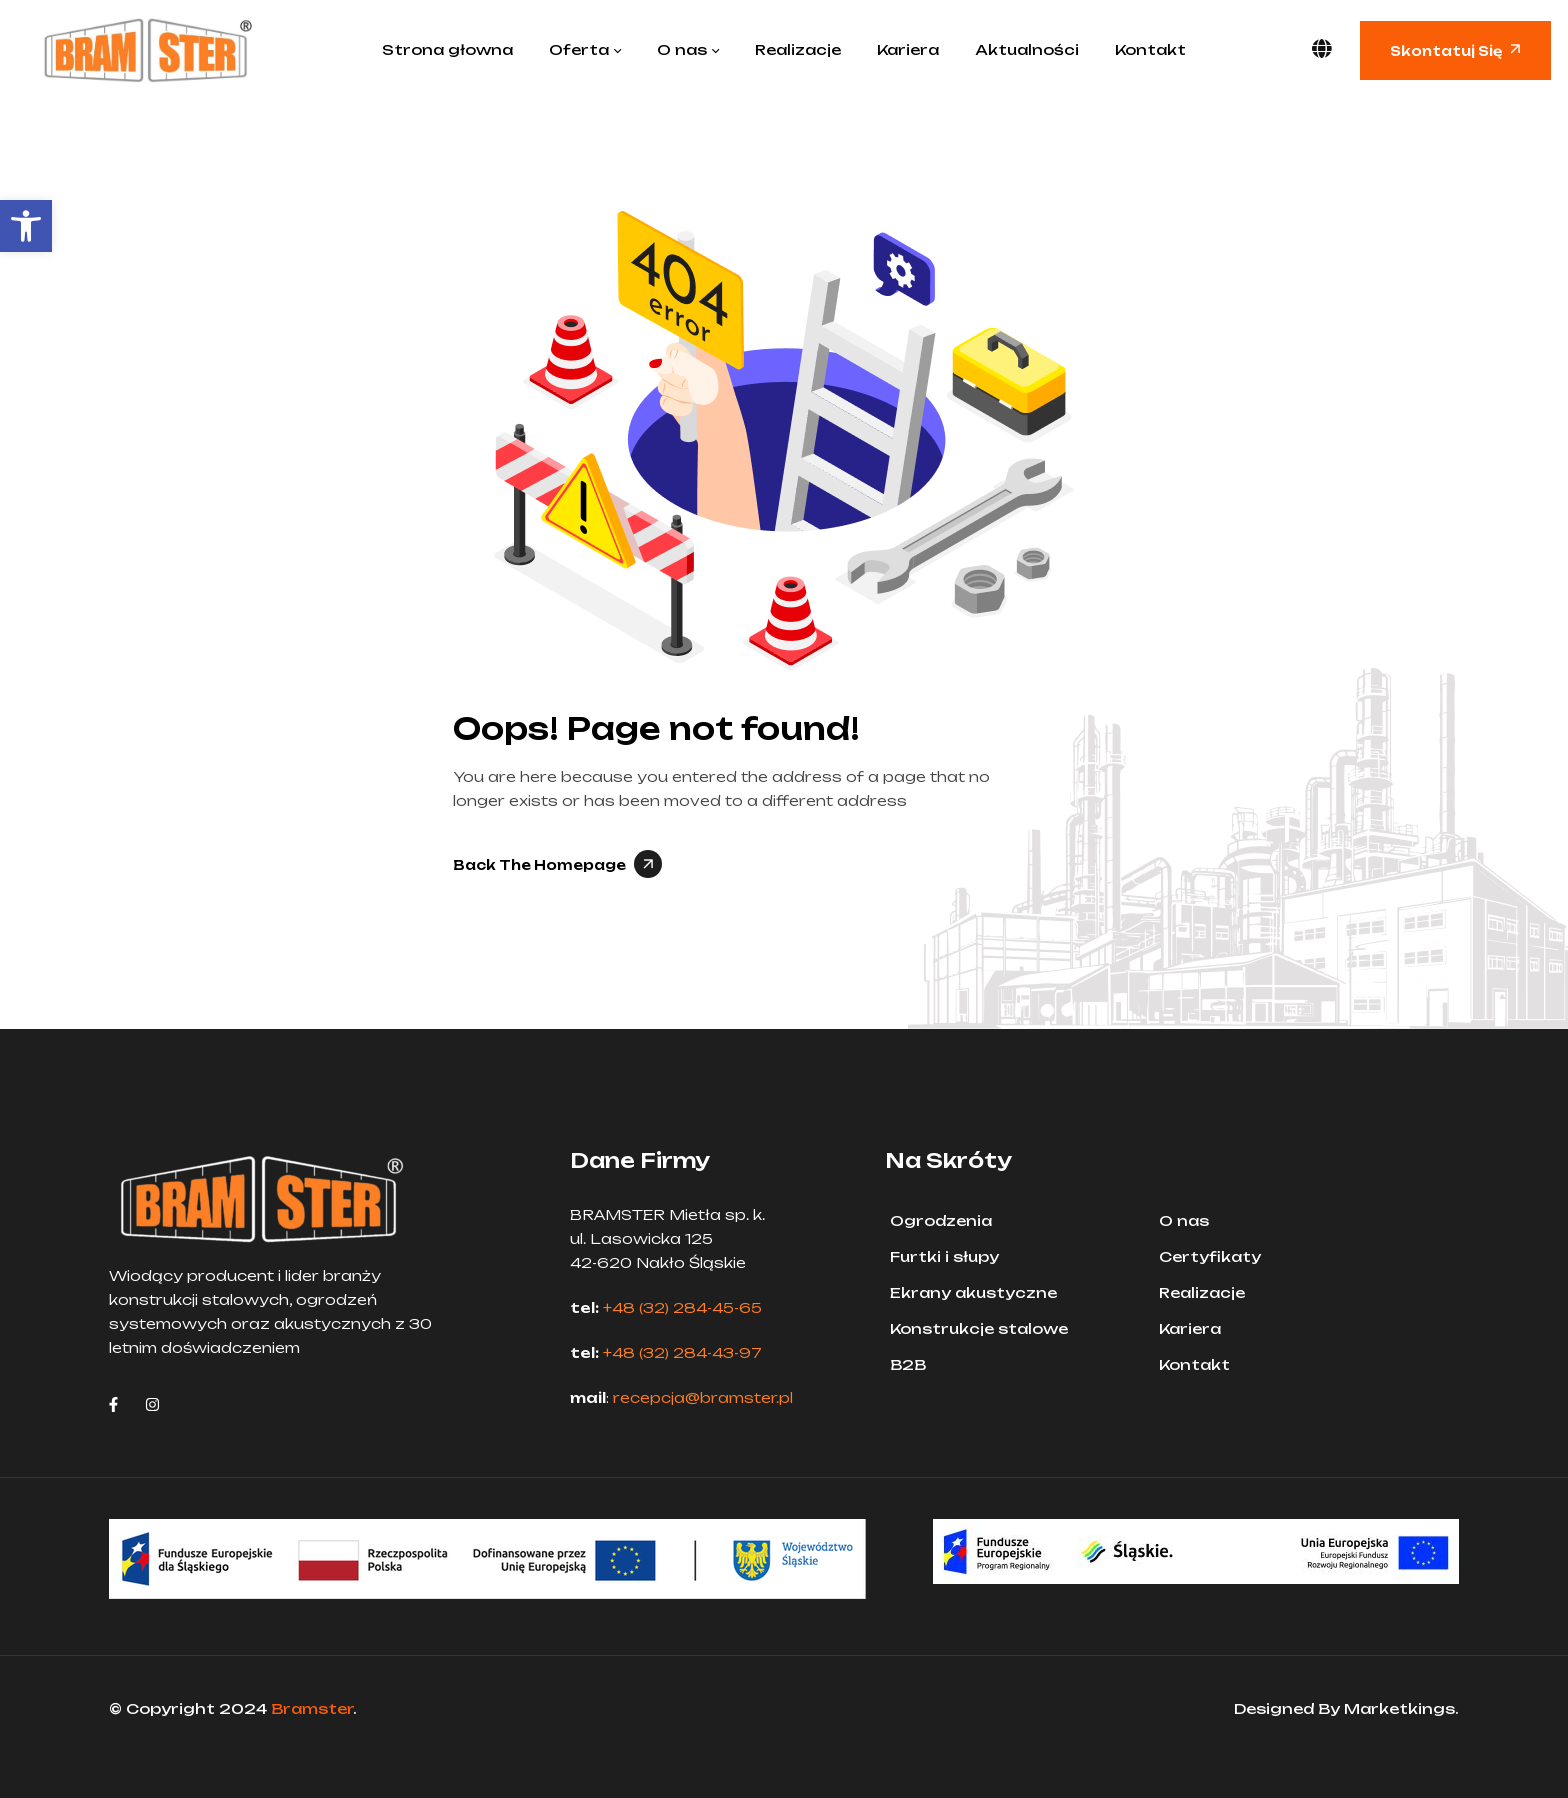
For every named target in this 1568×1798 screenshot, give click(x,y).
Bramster (312, 1708)
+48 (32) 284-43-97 (682, 1352)
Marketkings (1399, 1708)
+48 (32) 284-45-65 (682, 1307)
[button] (26, 226)
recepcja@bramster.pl (703, 1397)
